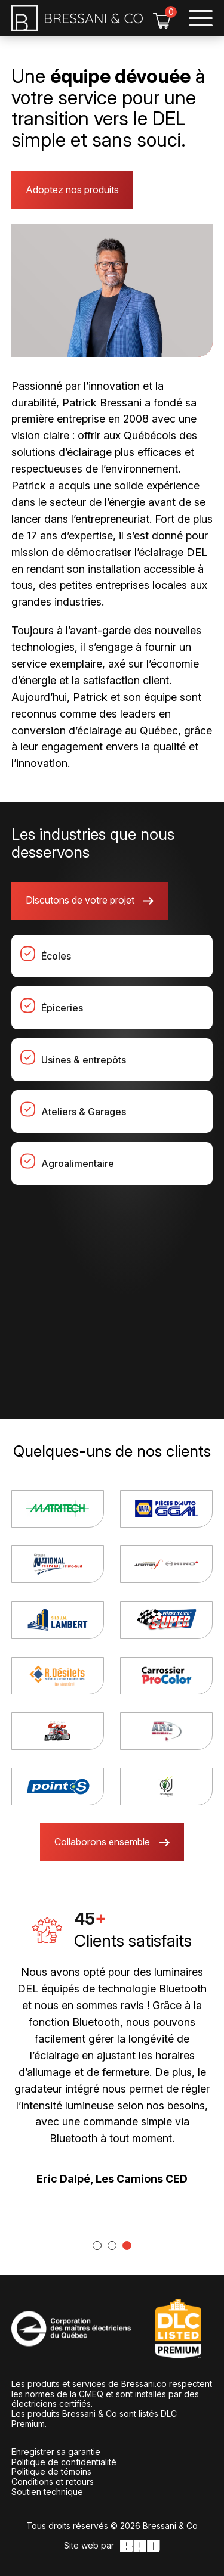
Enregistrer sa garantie (55, 2452)
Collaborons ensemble (102, 1842)
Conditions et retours (52, 2481)
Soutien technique (47, 2492)
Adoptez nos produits (72, 189)
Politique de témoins (51, 2471)
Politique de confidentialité (63, 2462)
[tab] (97, 2245)
